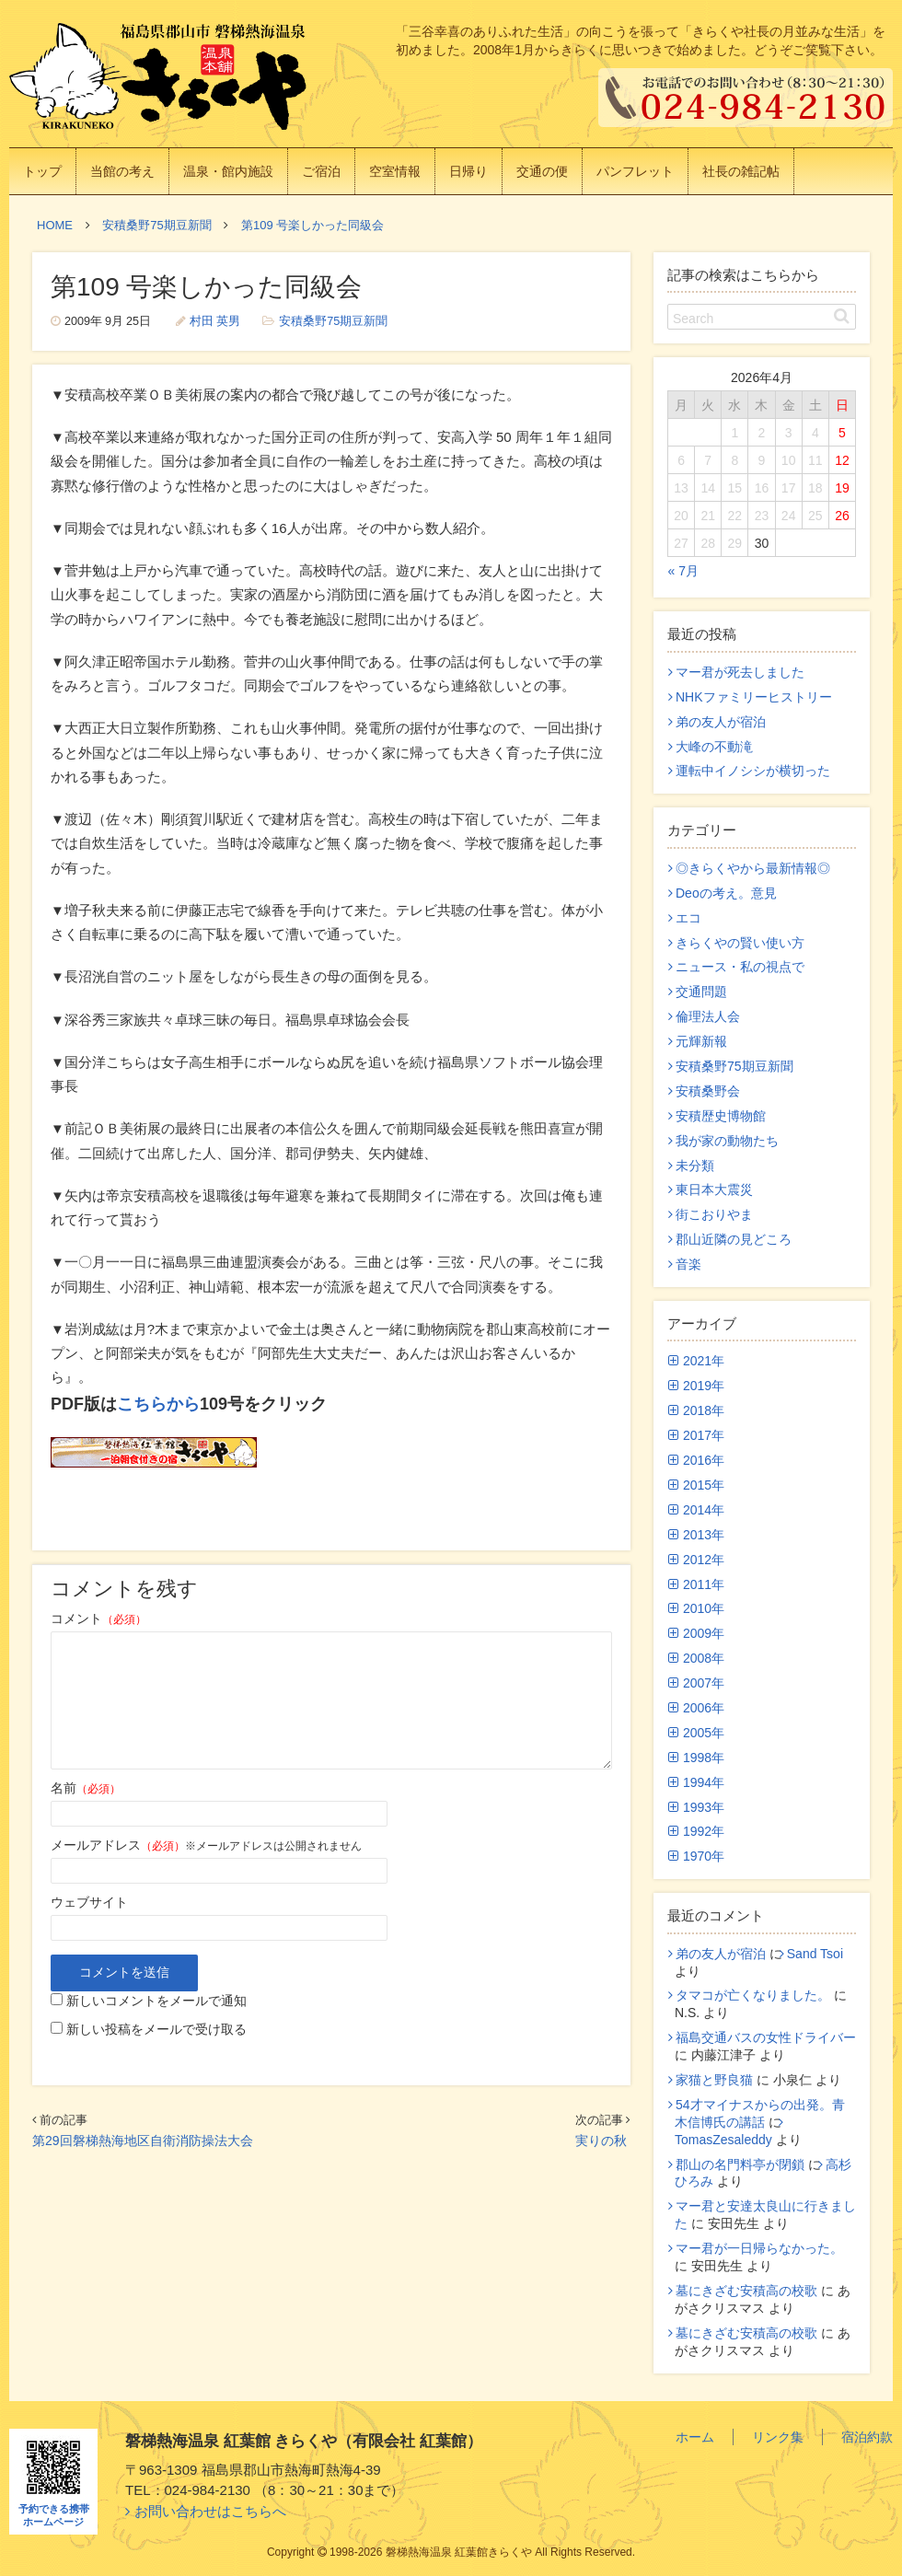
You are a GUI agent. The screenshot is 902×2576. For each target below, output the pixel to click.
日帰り (468, 171)
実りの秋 (601, 2140)
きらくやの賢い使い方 (740, 942)
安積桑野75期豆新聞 (333, 321)
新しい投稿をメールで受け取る (156, 2029)
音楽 (688, 1264)
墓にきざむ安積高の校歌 (746, 2290)
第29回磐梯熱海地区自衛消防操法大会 (142, 2140)
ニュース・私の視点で (740, 966)
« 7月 (683, 570)
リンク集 (778, 2437)
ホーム (695, 2437)
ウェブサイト (89, 1902)
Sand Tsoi (815, 1953)
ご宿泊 (321, 171)
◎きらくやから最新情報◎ (753, 868)
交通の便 (542, 171)
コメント (98, 1618)
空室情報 (395, 171)
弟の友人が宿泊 (721, 721)
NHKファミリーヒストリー (754, 697)
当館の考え (122, 171)
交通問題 (701, 991)
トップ (42, 171)
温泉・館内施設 (228, 171)
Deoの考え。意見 (726, 893)
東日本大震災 (714, 1189)
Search (693, 318)
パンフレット (635, 171)
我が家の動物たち (727, 1140)
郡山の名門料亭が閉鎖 (740, 2164)
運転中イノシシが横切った (753, 770)
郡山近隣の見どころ (734, 1239)
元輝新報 (701, 1041)
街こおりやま (714, 1214)
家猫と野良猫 (714, 2079)
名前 (86, 1788)
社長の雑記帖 (741, 171)
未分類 (695, 1165)
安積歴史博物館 (721, 1115)
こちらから (158, 1404)
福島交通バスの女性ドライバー (766, 2037)
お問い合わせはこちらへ (210, 2511)
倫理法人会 (708, 1016)
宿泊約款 (867, 2437)
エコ (688, 918)
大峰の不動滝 (714, 746)
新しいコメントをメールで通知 (156, 2000)
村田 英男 (215, 321)
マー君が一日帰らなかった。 (759, 2248)
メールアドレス (118, 1845)
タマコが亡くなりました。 (753, 1995)
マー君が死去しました (740, 672)
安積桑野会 (708, 1091)
